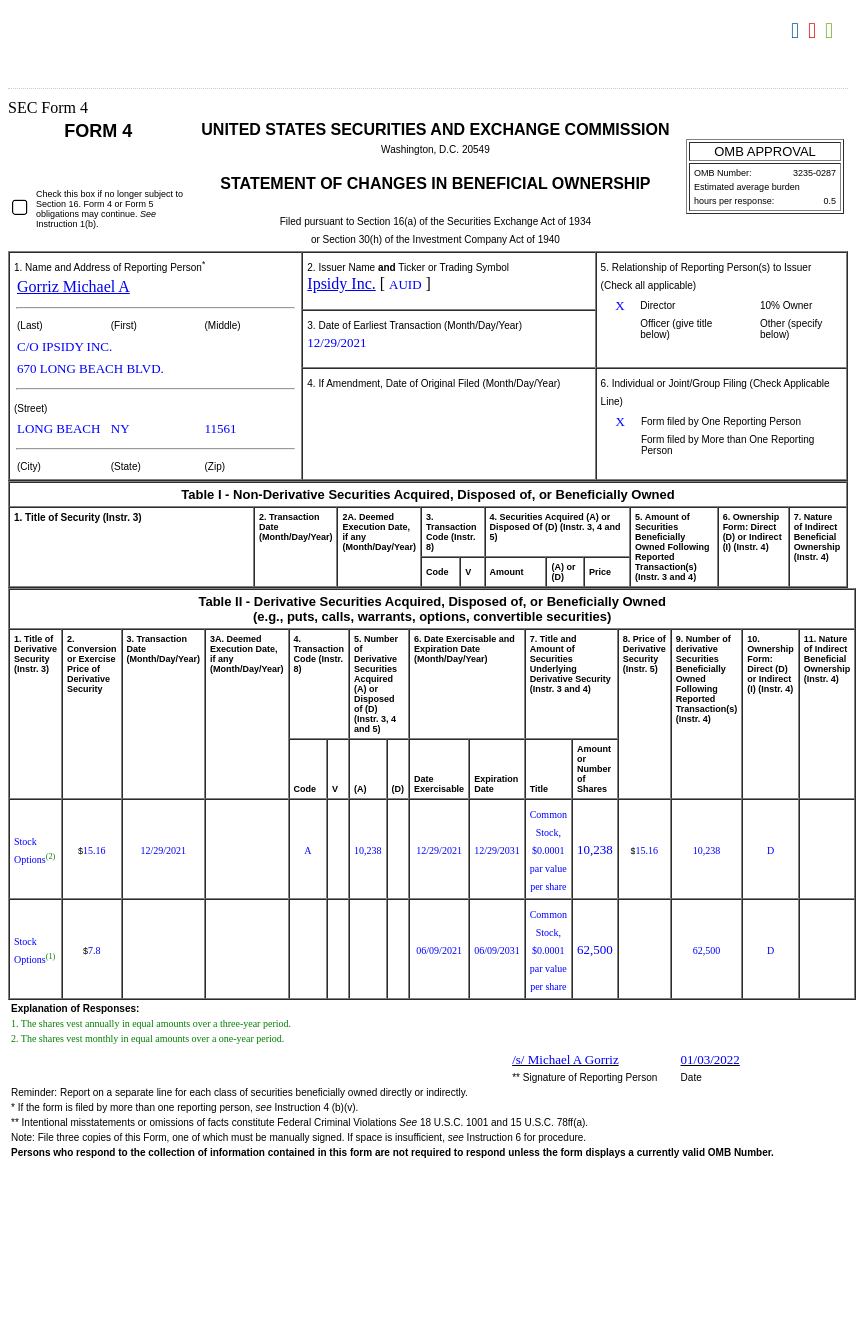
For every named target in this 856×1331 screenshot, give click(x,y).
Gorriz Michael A (73, 286)
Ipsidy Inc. (341, 283)
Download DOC (797, 31)
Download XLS (831, 31)
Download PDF (814, 31)
